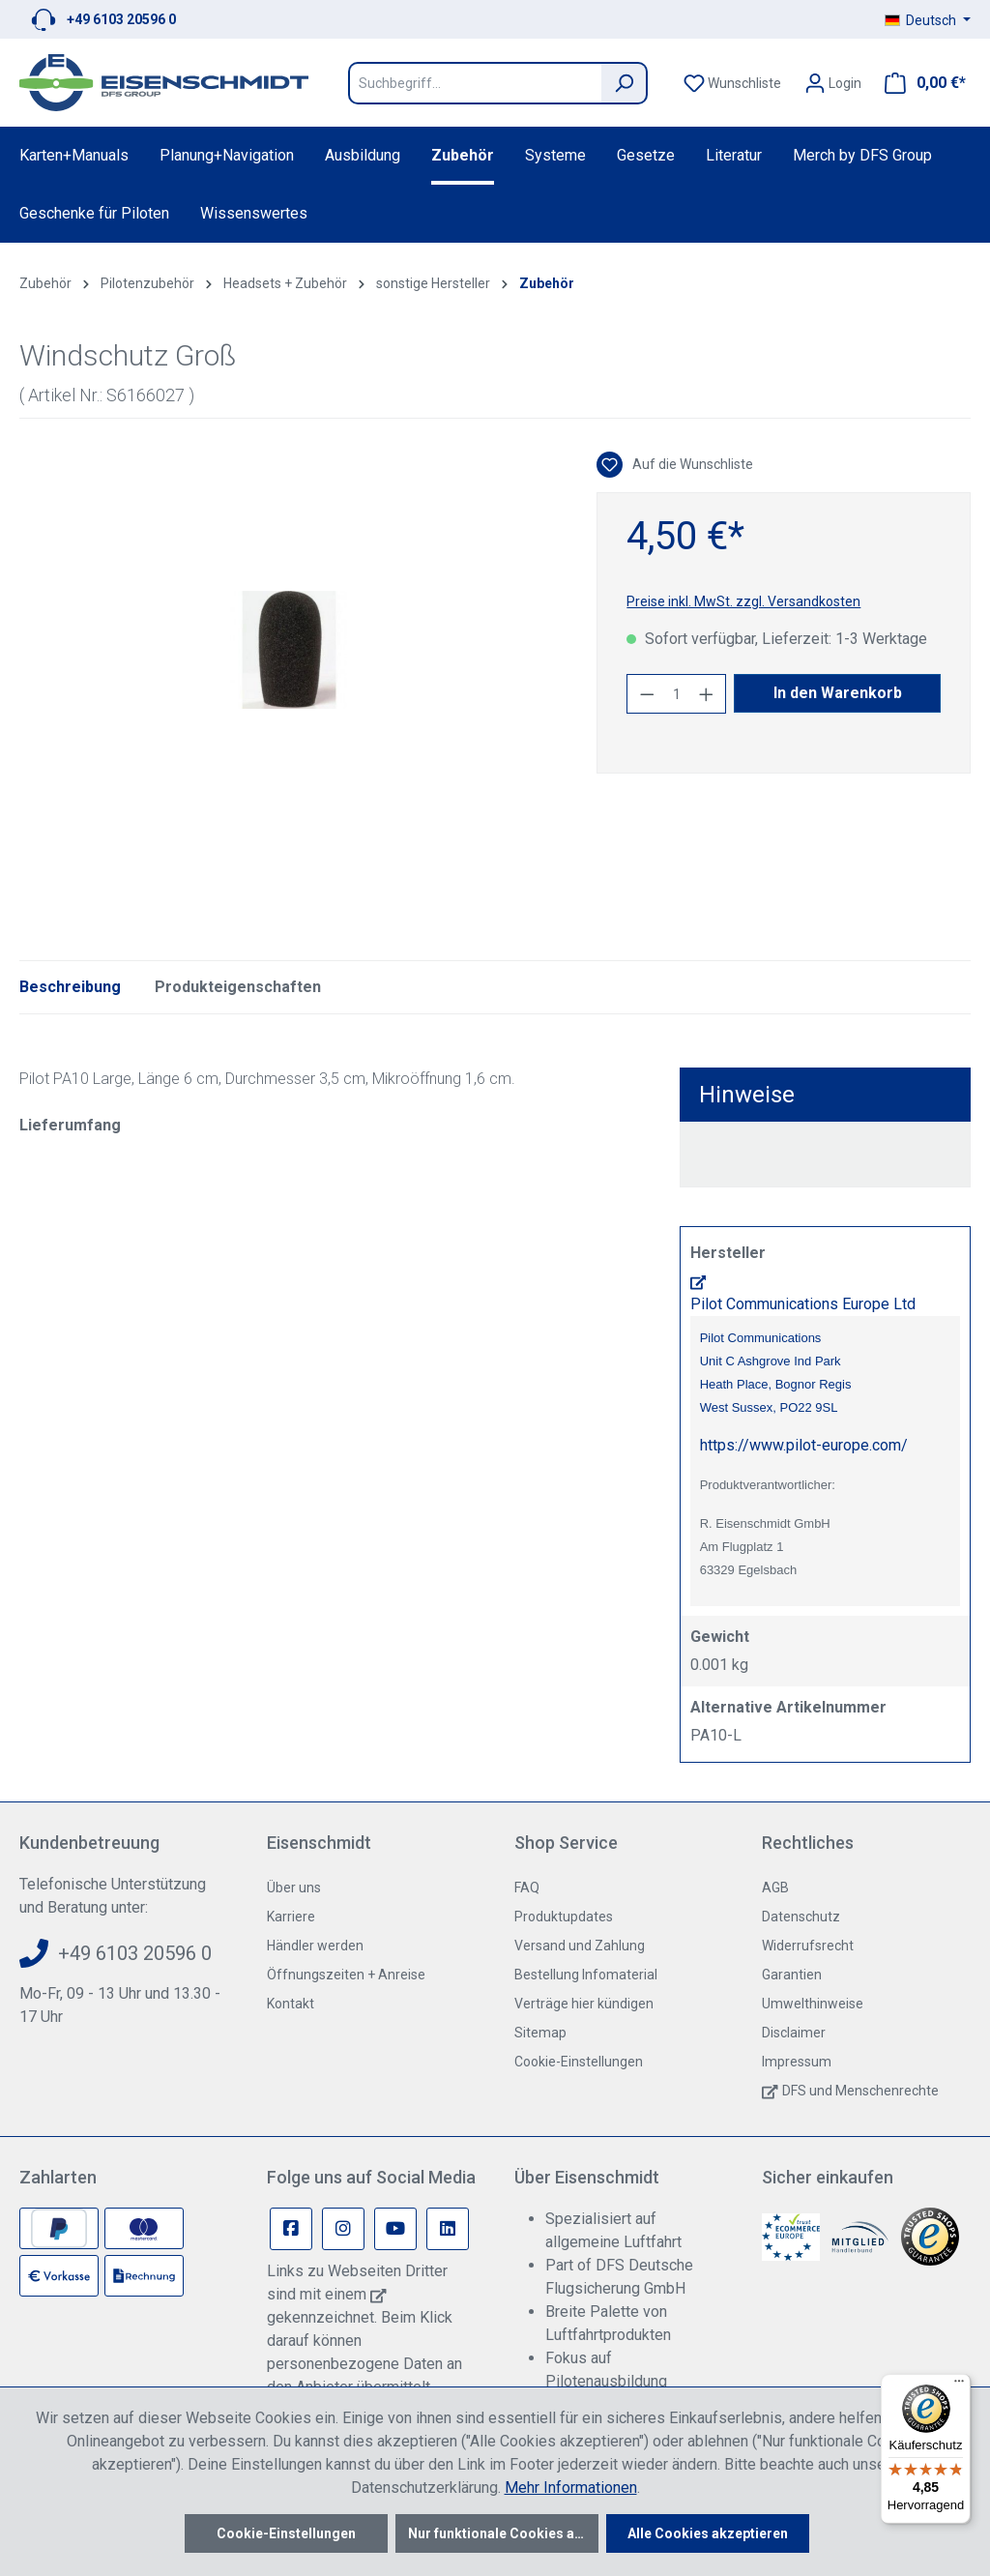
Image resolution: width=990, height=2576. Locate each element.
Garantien (792, 1974)
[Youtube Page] (395, 2229)
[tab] (70, 987)
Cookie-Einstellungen (578, 2061)
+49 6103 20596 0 (121, 19)
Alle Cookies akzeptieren (707, 2533)
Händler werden (315, 1945)
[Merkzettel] (732, 83)
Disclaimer (794, 2032)
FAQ (526, 1887)
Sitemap (540, 2032)
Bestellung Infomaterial (585, 1974)
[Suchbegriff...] (474, 83)
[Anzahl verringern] (646, 694)
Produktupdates (563, 1916)
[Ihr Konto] (833, 83)
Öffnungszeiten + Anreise (346, 1974)
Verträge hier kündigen (584, 2003)
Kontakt (290, 2003)
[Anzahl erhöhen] (706, 694)
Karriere (291, 1916)
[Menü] (959, 2385)
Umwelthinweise (812, 2003)
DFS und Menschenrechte (860, 2090)
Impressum (796, 2061)
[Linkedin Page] (447, 2229)
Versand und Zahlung (579, 1945)
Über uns (294, 1887)
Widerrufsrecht (808, 1945)
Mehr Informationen (571, 2487)
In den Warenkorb (837, 693)
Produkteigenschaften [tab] (238, 987)
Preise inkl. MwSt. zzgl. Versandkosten (743, 601)
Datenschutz (801, 1916)
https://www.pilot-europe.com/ (804, 1445)
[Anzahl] (676, 694)
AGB (775, 1887)
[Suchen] (624, 83)
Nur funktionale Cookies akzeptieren (503, 2533)
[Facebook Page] (291, 2229)
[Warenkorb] (919, 83)
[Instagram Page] (343, 2229)
